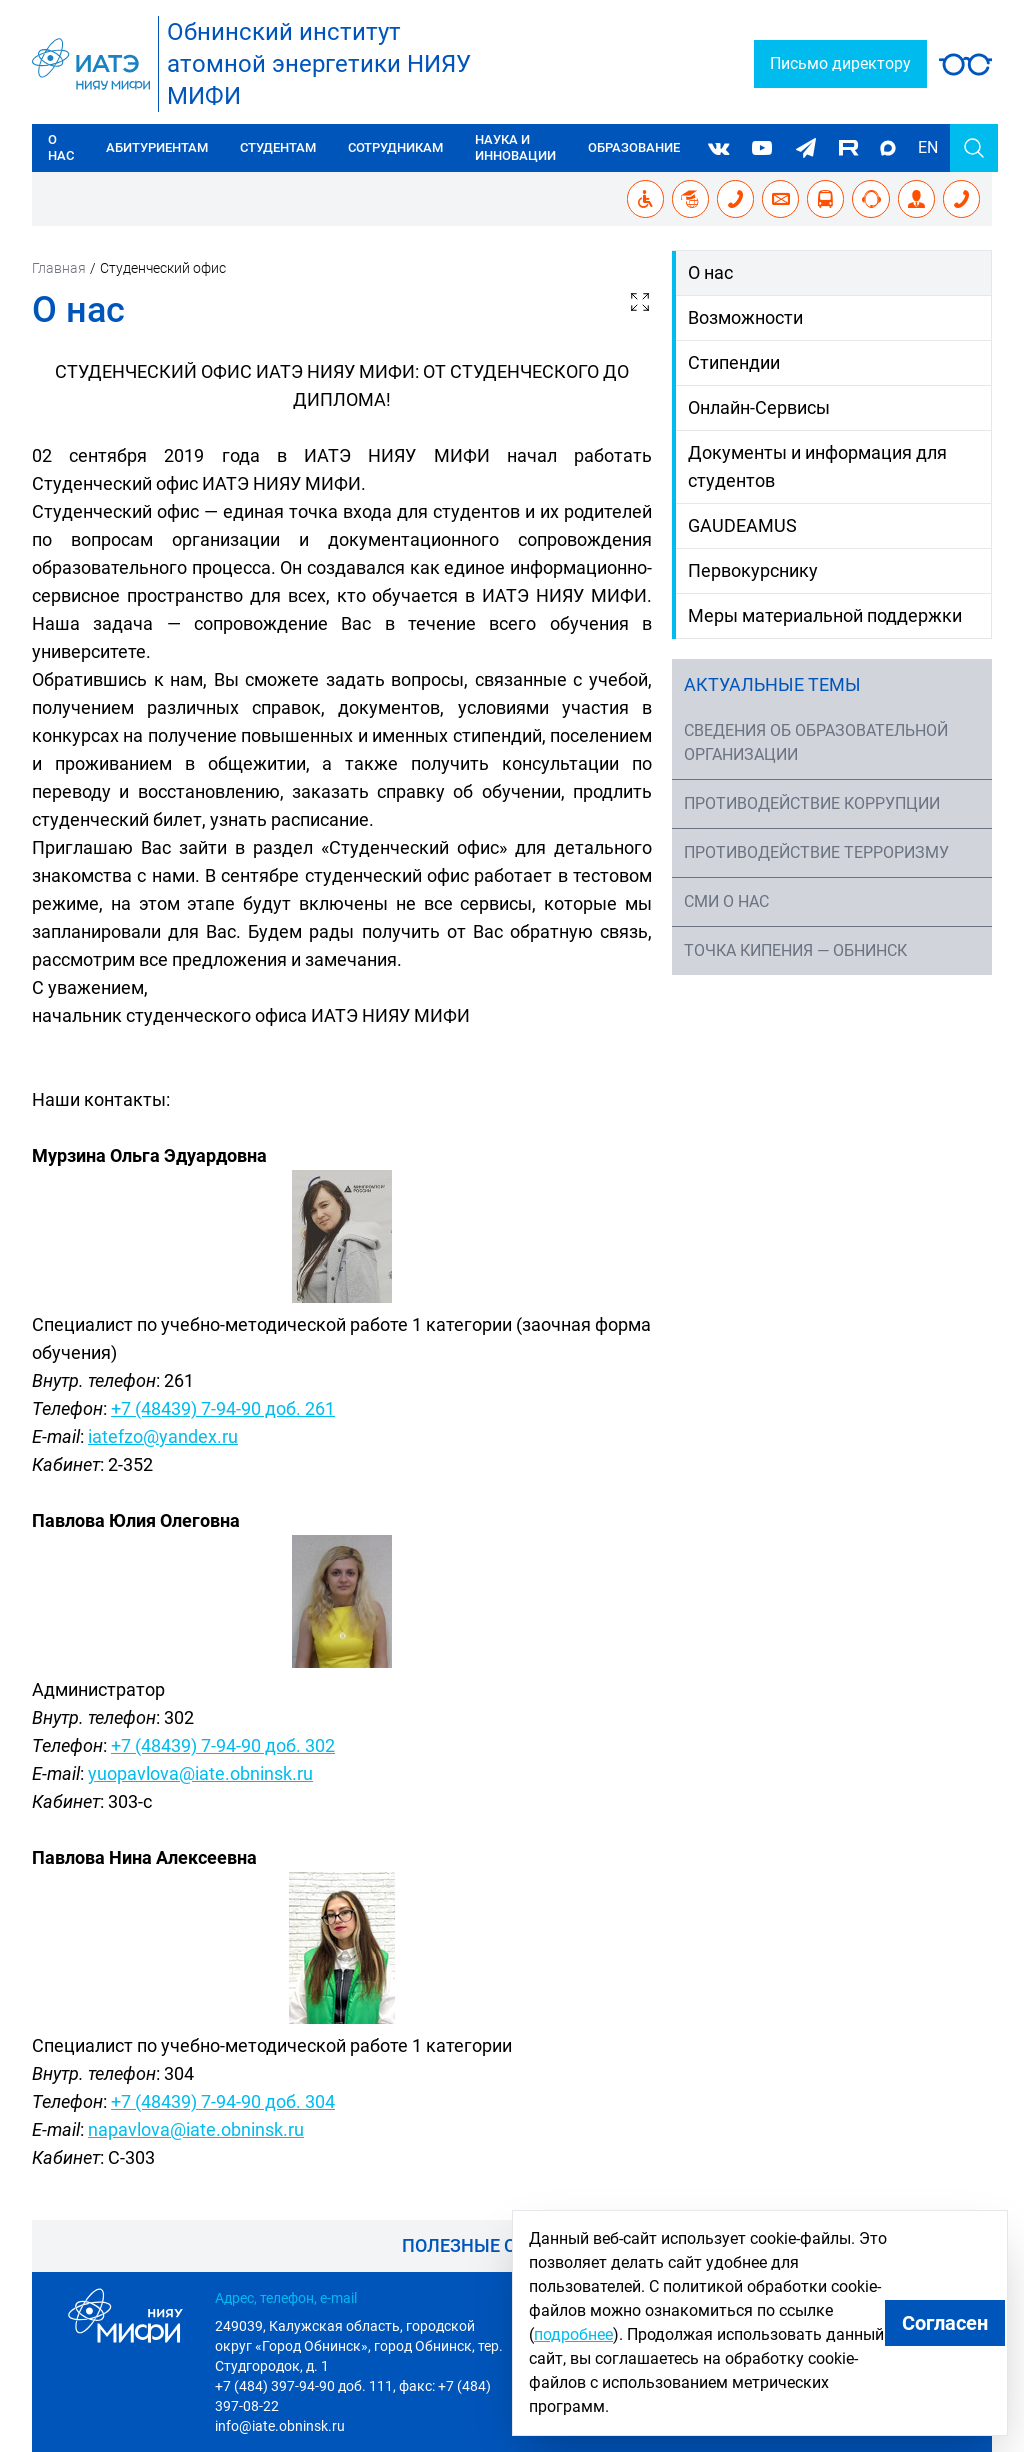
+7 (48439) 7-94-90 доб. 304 (223, 2101)
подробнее (573, 2334)
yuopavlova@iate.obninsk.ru (200, 1773)
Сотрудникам (395, 147)
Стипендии (734, 362)
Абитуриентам (157, 147)
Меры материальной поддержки (825, 615)
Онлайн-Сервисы (759, 407)
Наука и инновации (515, 147)
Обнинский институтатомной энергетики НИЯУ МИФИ (319, 64)
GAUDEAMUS (742, 525)
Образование (634, 147)
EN (928, 147)
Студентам (278, 147)
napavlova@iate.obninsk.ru (196, 2129)
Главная (59, 268)
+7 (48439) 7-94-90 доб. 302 (223, 1745)
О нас (61, 147)
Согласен (945, 2323)
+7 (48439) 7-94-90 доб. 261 (223, 1408)
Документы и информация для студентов (817, 466)
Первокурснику (753, 570)
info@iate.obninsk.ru (280, 2426)
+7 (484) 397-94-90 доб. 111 (304, 2386)
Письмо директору (840, 63)
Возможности (745, 317)
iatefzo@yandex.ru (163, 1436)
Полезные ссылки (492, 2245)
